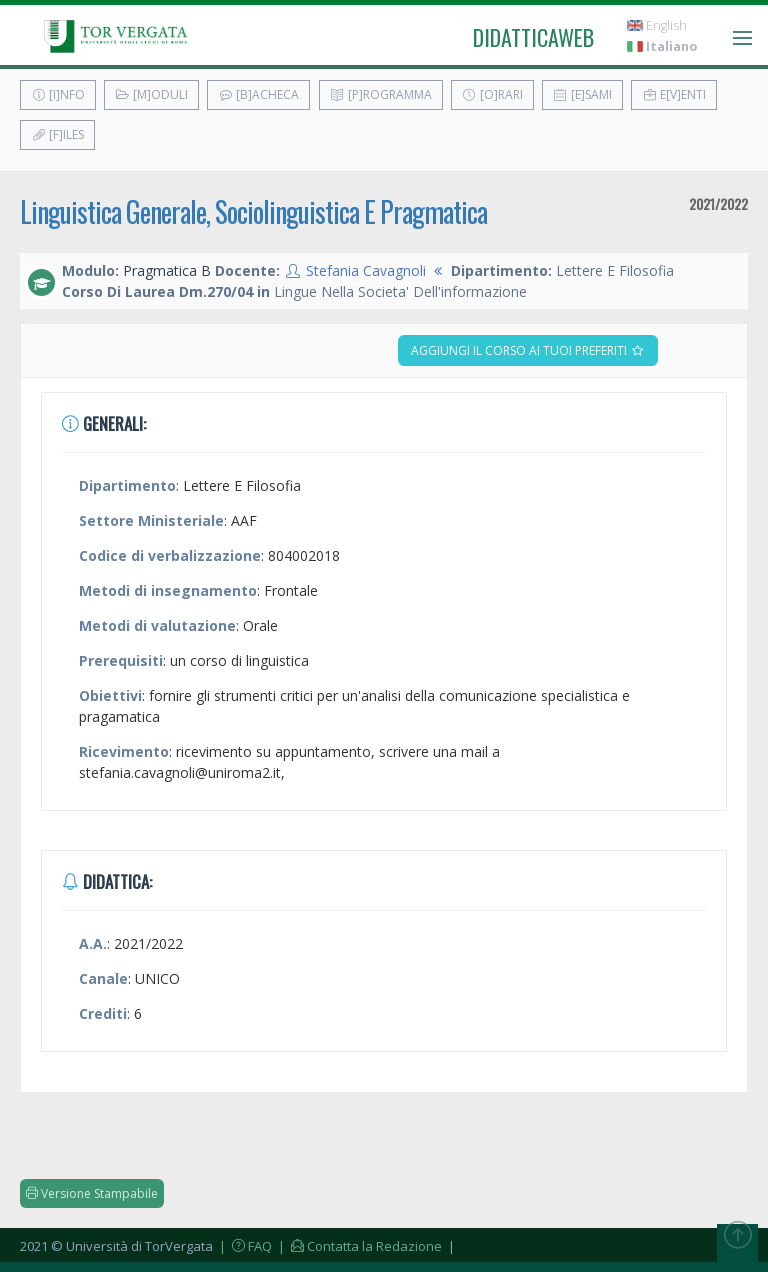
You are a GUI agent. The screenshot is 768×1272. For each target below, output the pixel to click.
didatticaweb (533, 37)
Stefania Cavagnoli (366, 270)
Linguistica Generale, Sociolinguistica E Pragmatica (253, 211)
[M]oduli (151, 94)
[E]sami (582, 94)
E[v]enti (674, 94)
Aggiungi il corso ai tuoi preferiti (528, 350)
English (657, 25)
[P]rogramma (381, 94)
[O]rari (492, 94)
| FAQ (244, 1246)
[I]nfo (58, 94)
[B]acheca (258, 94)
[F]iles (57, 134)
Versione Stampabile (92, 1193)
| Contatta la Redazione (358, 1246)
